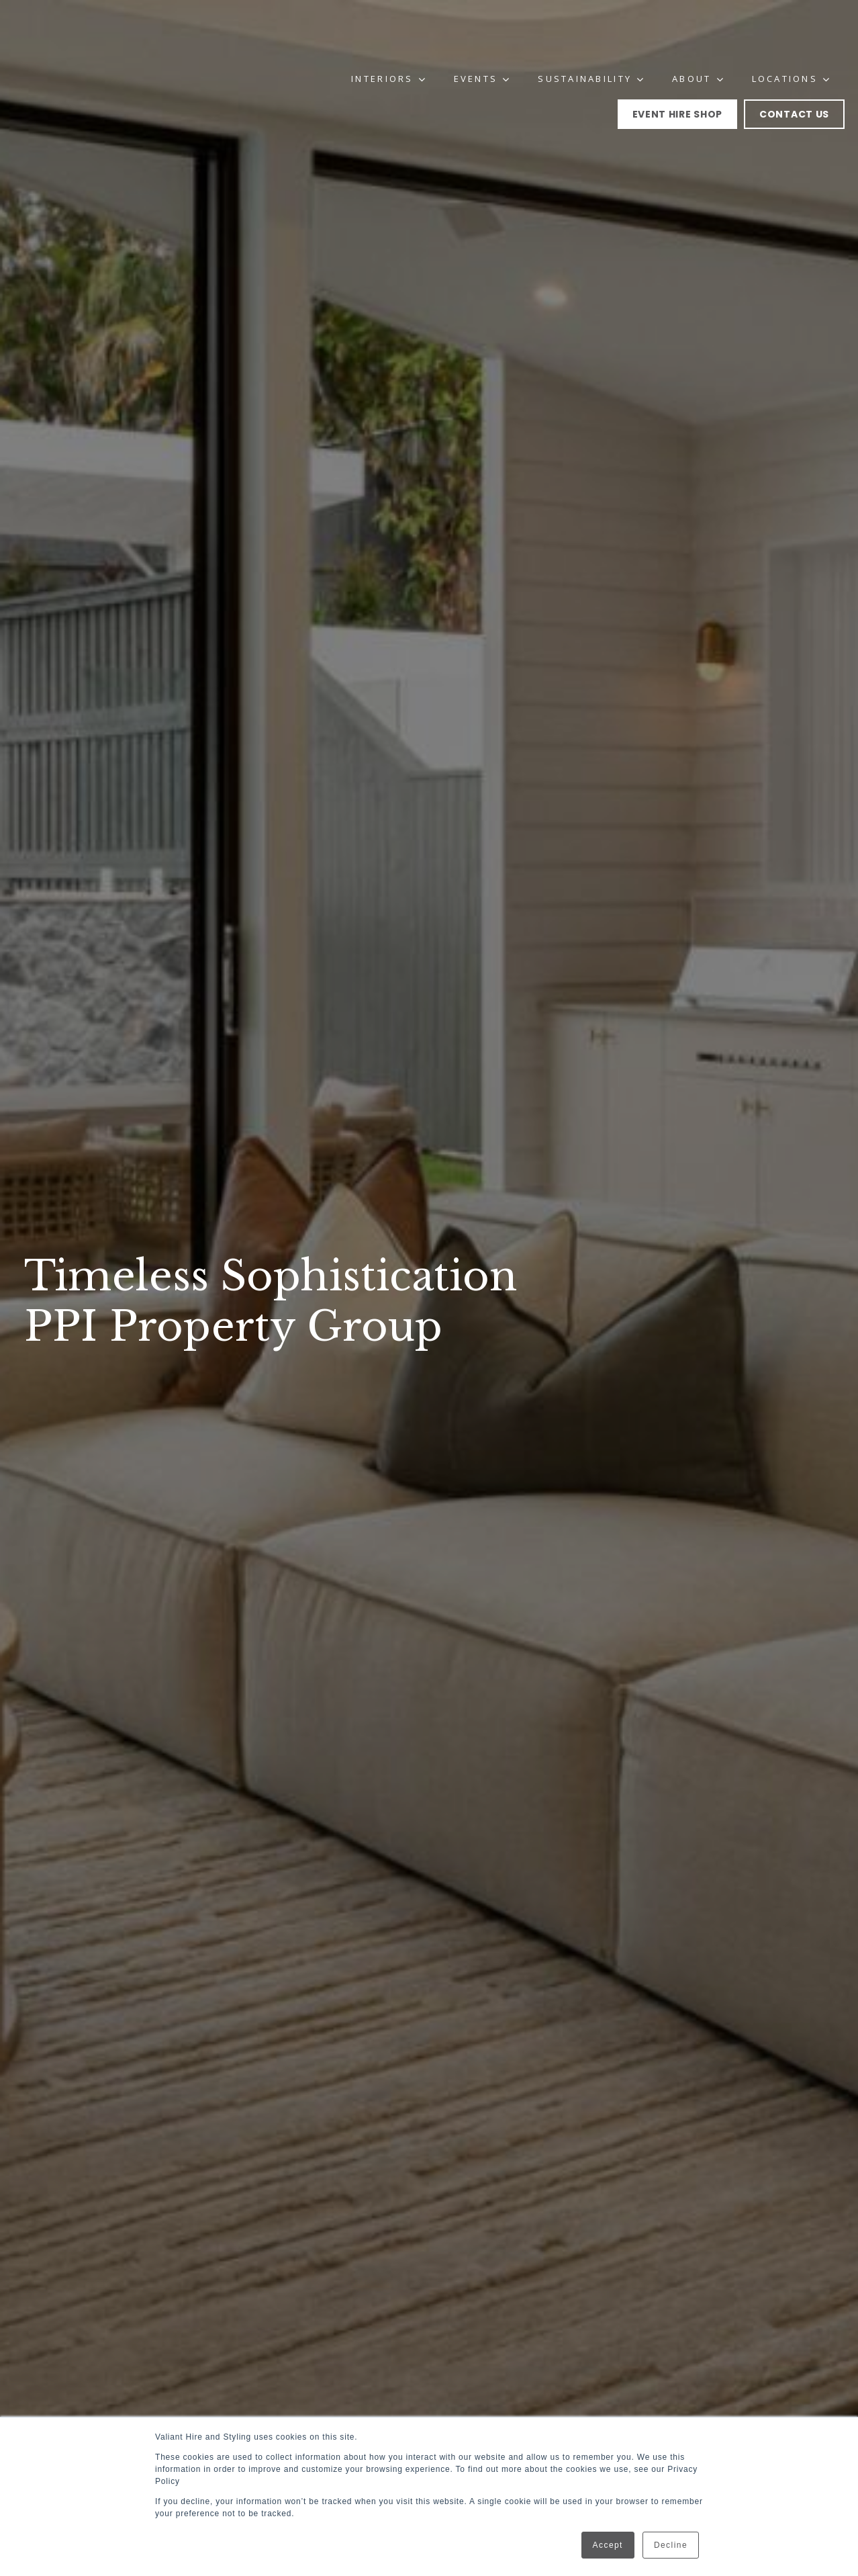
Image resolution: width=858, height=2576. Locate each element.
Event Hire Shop (677, 69)
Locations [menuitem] (785, 34)
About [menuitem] (692, 34)
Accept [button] (608, 2545)
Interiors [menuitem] (383, 34)
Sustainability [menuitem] (585, 34)
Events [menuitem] (477, 34)
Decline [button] (670, 2545)
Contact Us (794, 69)
